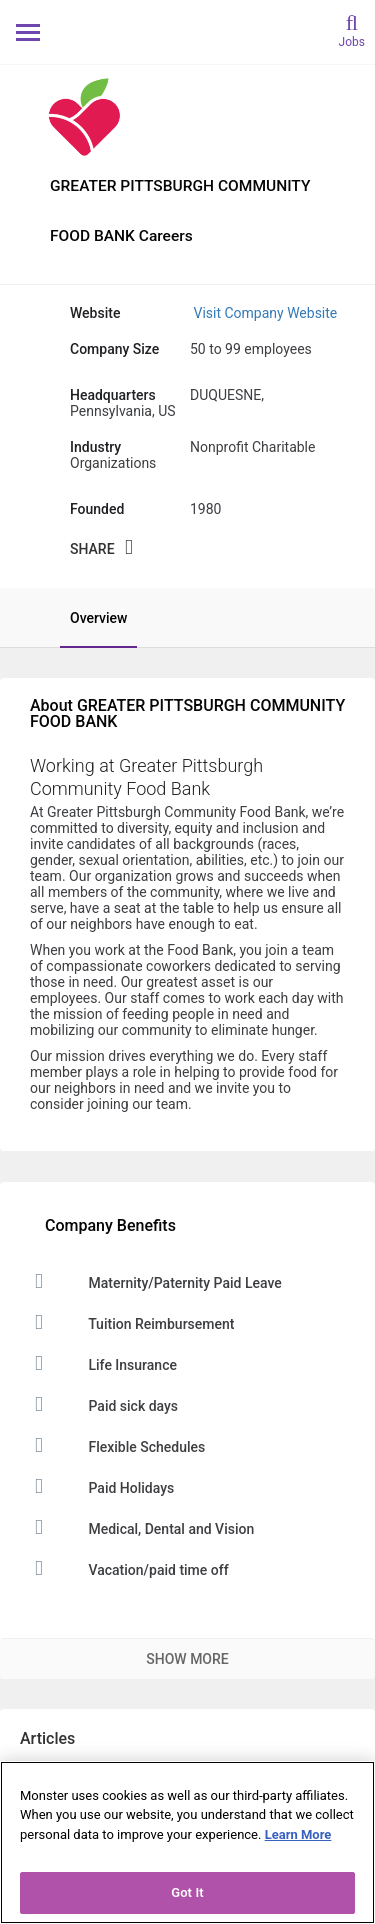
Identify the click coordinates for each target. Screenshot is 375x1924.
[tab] (88, 618)
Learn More (298, 1834)
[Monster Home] (187, 31)
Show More (187, 1659)
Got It (187, 1892)
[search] (352, 29)
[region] (187, 1842)
